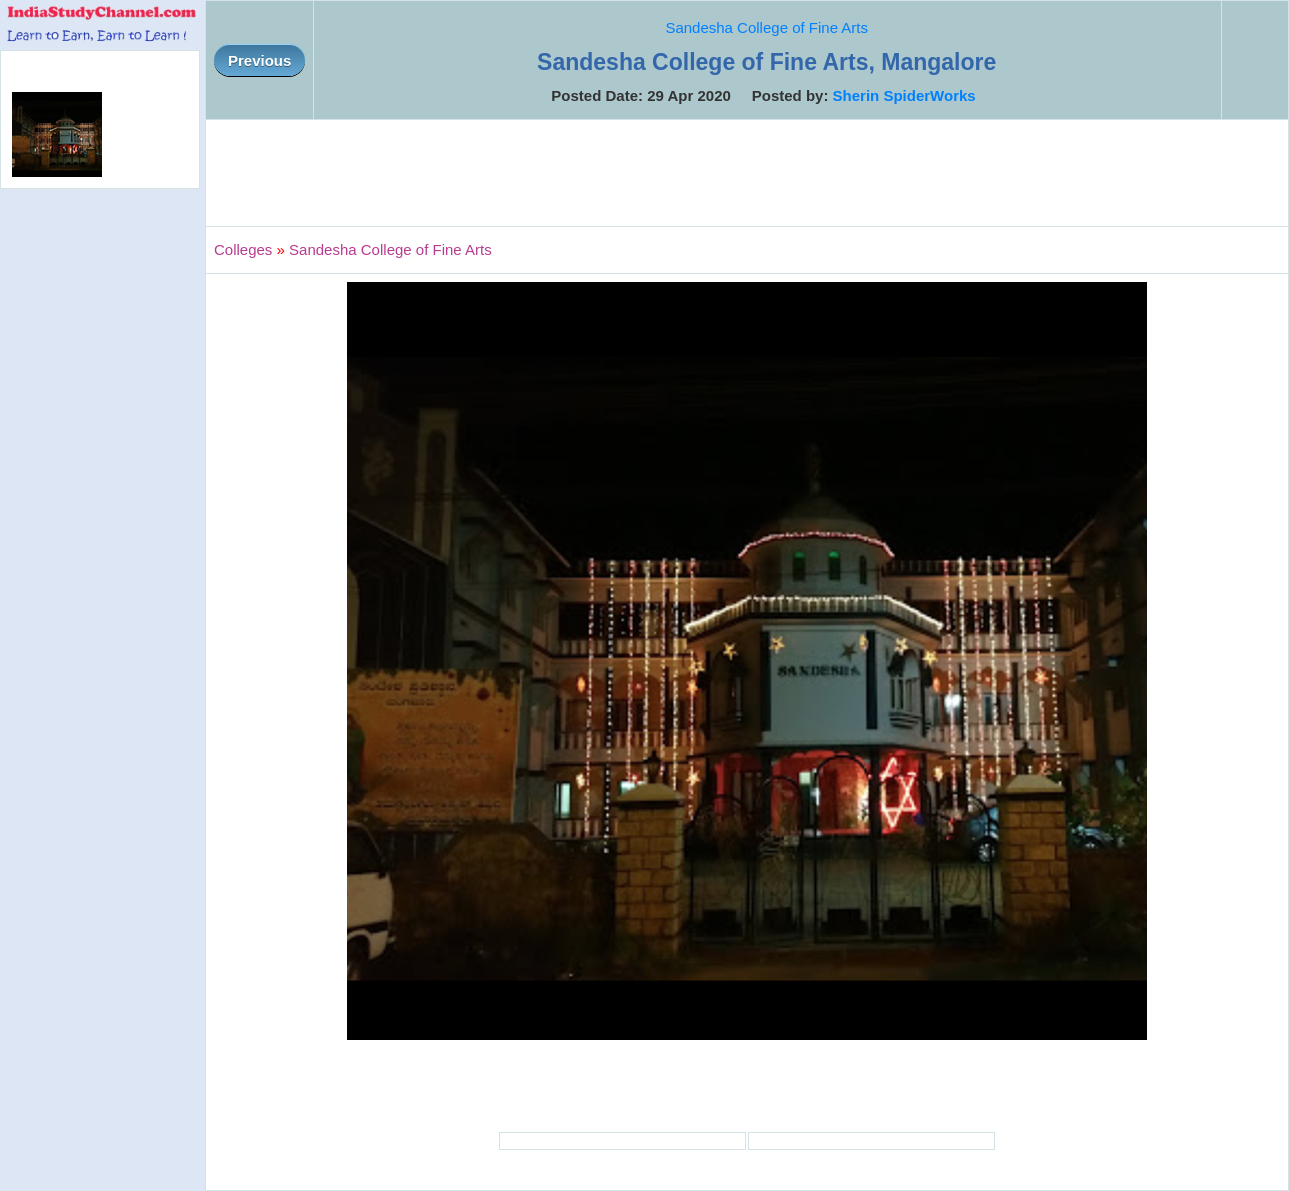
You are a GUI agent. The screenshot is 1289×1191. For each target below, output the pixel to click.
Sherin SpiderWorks (904, 95)
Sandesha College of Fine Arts (766, 27)
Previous (259, 60)
